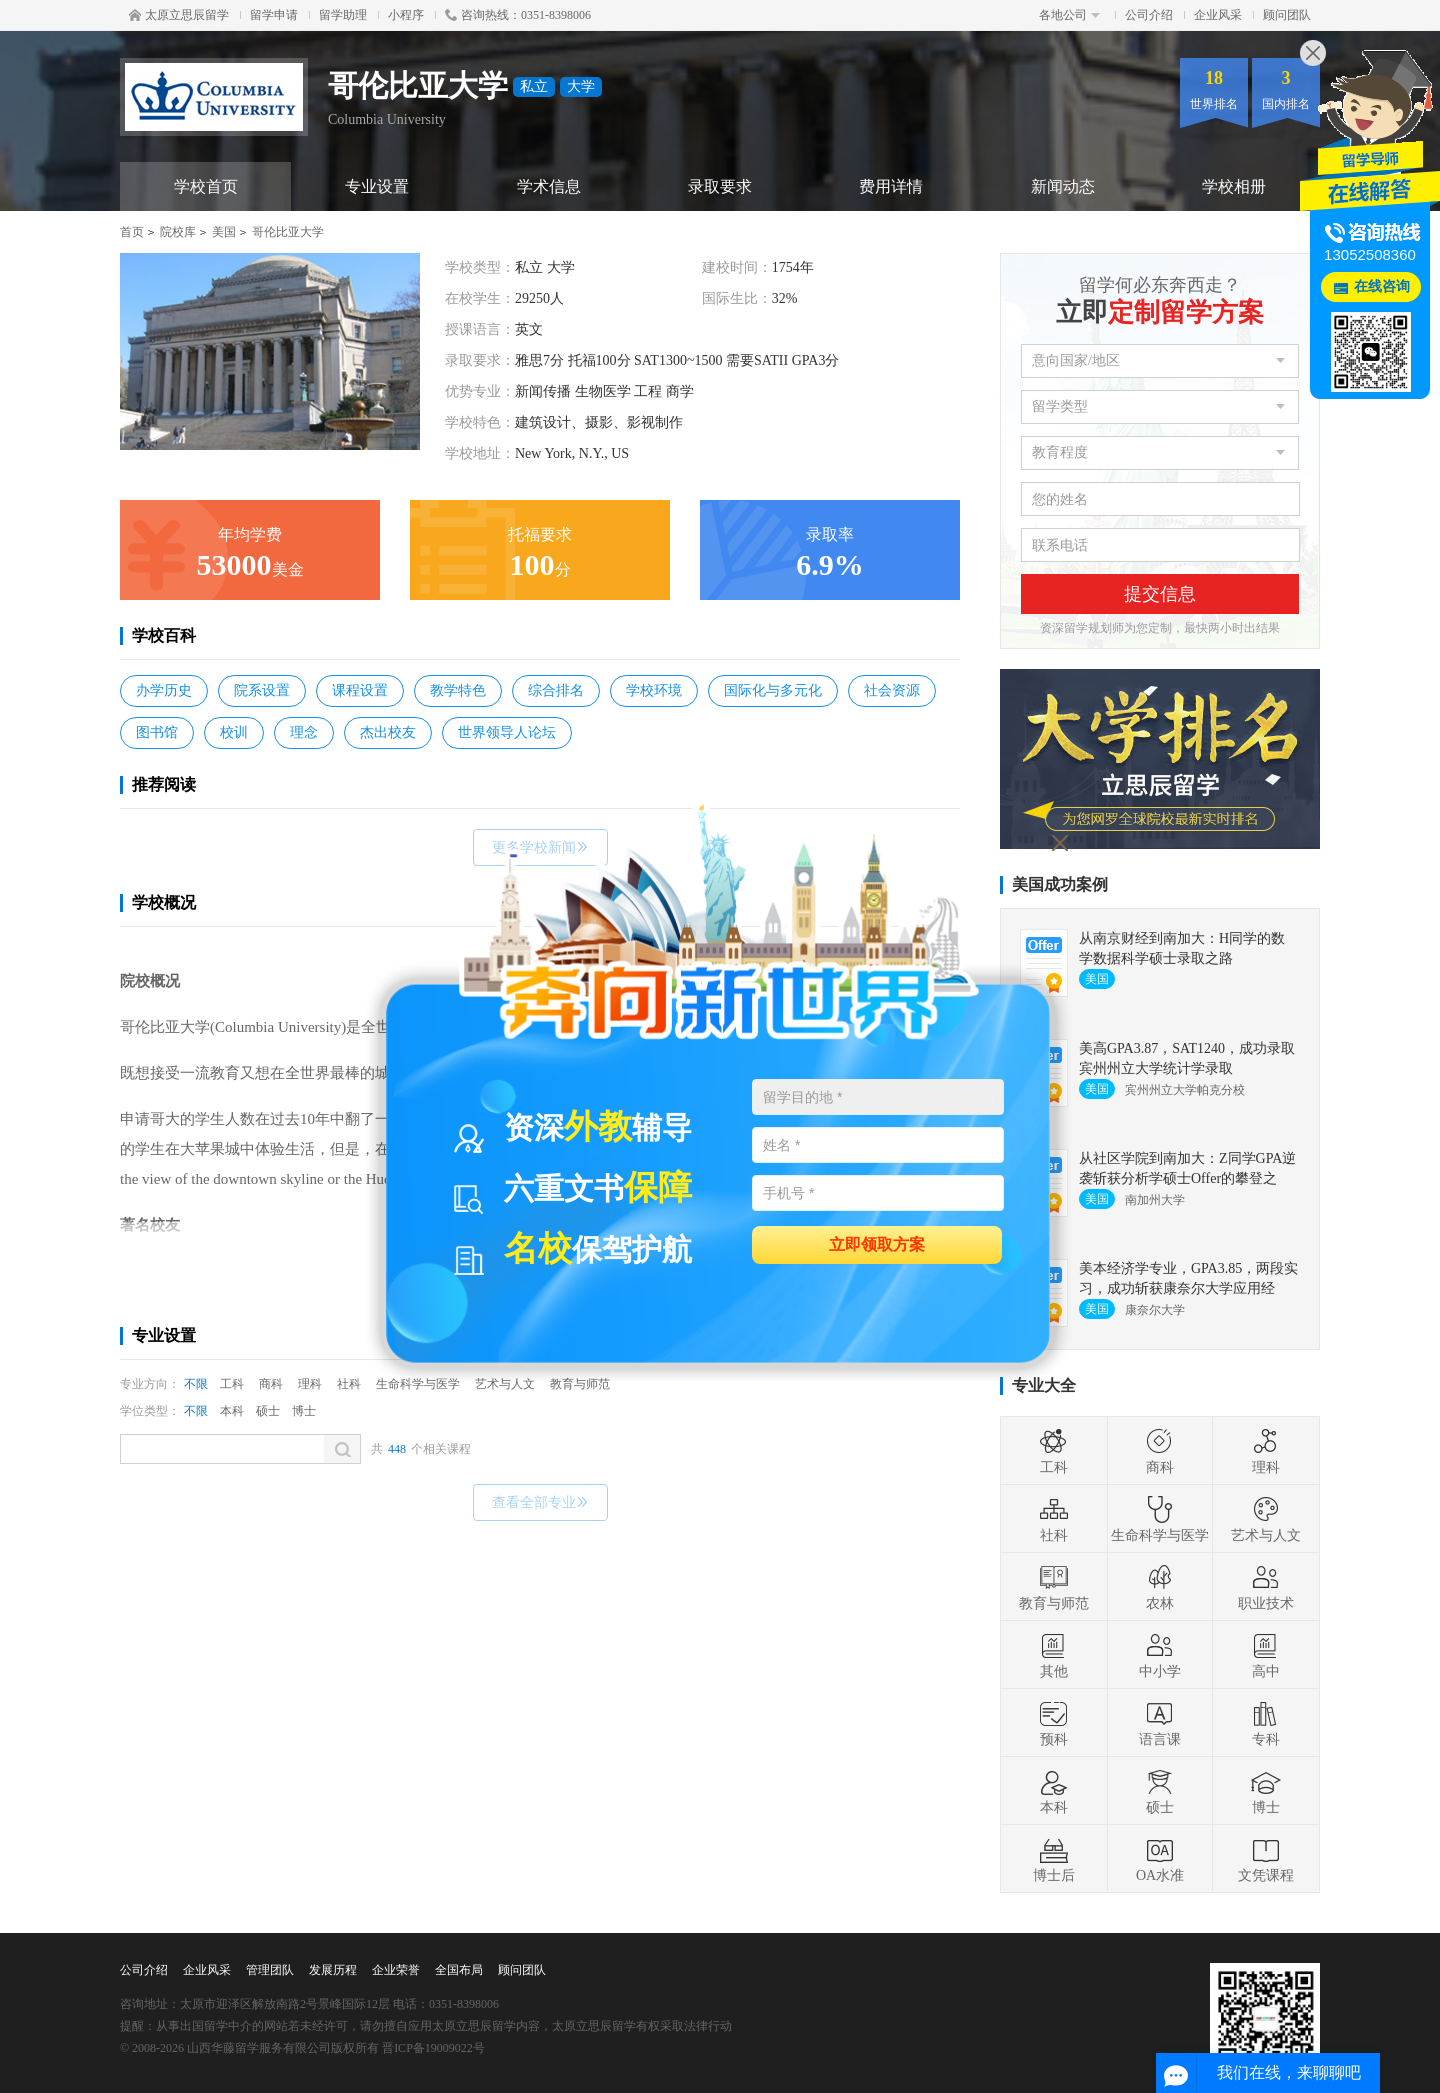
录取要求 (720, 186)
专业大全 (1044, 1385)
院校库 (178, 232)
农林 (1160, 1587)
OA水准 (1160, 1859)
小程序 (406, 15)
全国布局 (459, 1970)
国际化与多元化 (773, 690)
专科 (1266, 1723)
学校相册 (1234, 186)
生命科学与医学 (418, 1384)
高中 (1266, 1655)
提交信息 (1160, 594)
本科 (232, 1411)
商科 (271, 1384)
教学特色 (458, 690)
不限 (196, 1384)
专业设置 (377, 186)
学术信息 (549, 186)
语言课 (1160, 1723)
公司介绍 (1149, 15)
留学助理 (343, 15)
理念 (304, 732)
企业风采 (1218, 15)
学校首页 (206, 186)
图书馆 (157, 732)
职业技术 (1266, 1587)
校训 (234, 732)
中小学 (1160, 1655)
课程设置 (360, 690)
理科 (310, 1384)
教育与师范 (580, 1384)
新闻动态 (1063, 186)
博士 (304, 1411)
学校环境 (654, 690)
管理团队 (270, 1970)
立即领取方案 (877, 1243)
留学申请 (274, 15)
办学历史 (164, 690)
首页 (132, 232)
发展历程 (333, 1970)
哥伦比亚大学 (288, 232)
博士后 (1054, 1859)
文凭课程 (1266, 1859)
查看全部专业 (540, 1502)
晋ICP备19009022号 (433, 2048)
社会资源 (892, 690)
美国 (224, 232)
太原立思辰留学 (179, 15)
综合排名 (556, 690)
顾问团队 (1287, 15)
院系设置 (262, 690)
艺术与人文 (505, 1384)
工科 (232, 1384)
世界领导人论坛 (507, 732)
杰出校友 (388, 732)
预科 (1054, 1723)
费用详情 (891, 186)
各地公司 (1069, 15)
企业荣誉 (396, 1970)
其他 (1054, 1655)
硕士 (268, 1411)
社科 (349, 1384)
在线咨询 (1382, 286)
